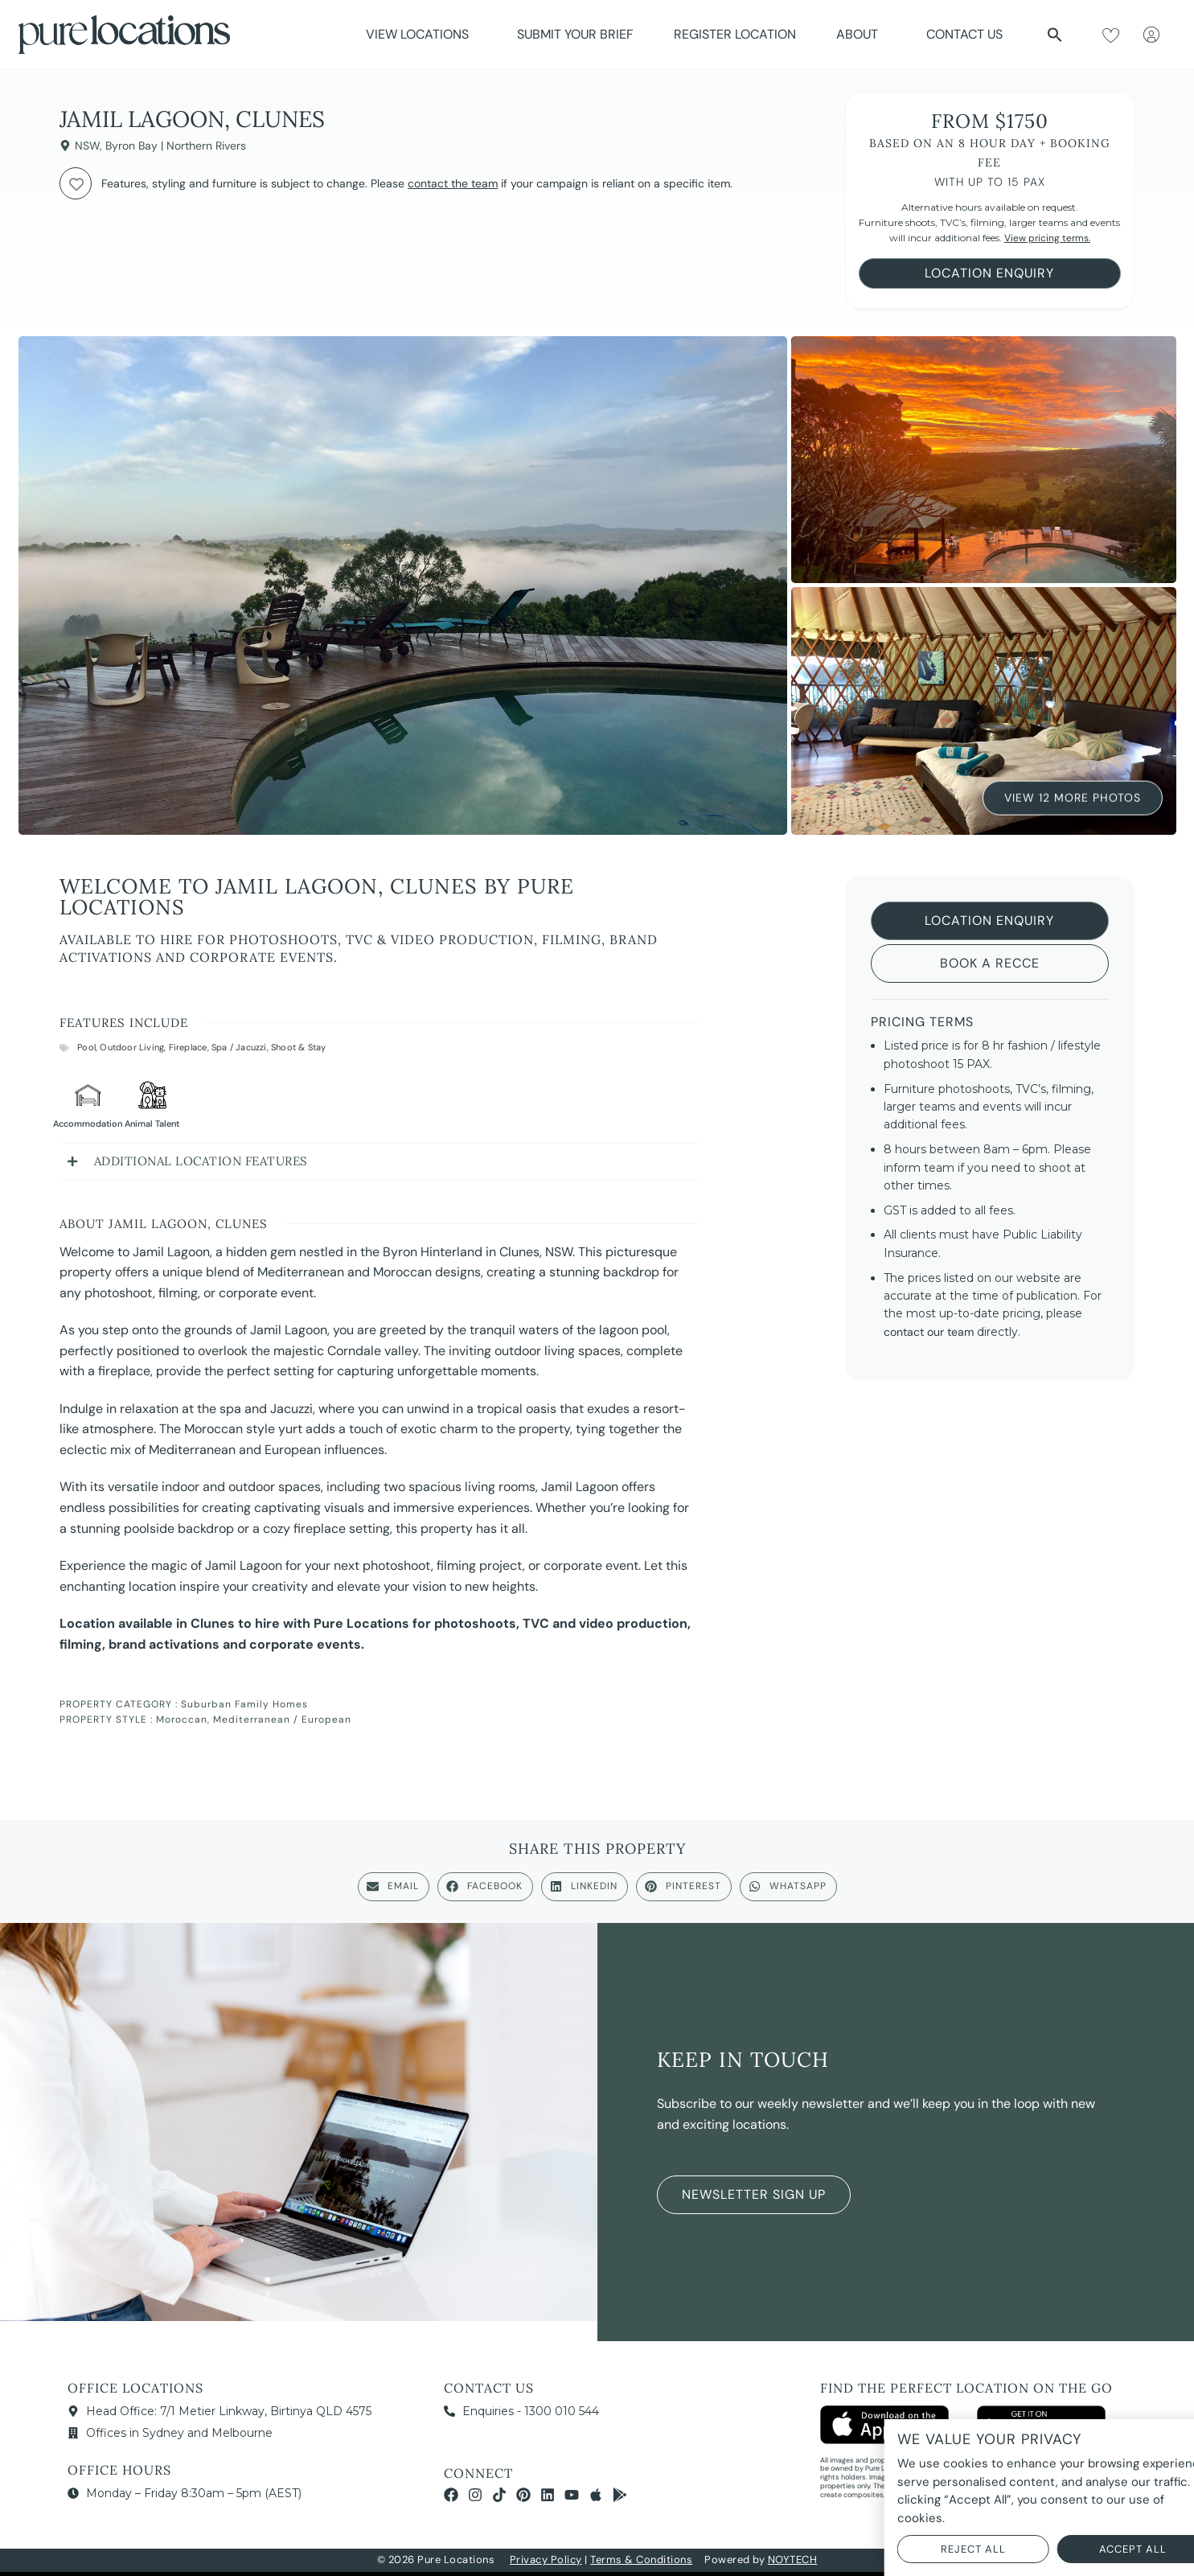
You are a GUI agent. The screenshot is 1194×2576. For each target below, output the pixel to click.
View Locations (421, 34)
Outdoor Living (132, 1047)
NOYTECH (793, 2559)
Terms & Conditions (641, 2559)
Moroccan (181, 1719)
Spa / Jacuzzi (239, 1047)
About (861, 34)
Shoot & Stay (298, 1047)
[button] (1055, 34)
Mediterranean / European (282, 1719)
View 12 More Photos (1072, 797)
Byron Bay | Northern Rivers (175, 145)
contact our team (929, 1332)
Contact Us (964, 34)
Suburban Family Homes (244, 1704)
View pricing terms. (1047, 238)
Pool (86, 1047)
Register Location (735, 34)
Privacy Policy (546, 2559)
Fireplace (188, 1047)
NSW (87, 145)
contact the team (453, 183)
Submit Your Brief (575, 34)
